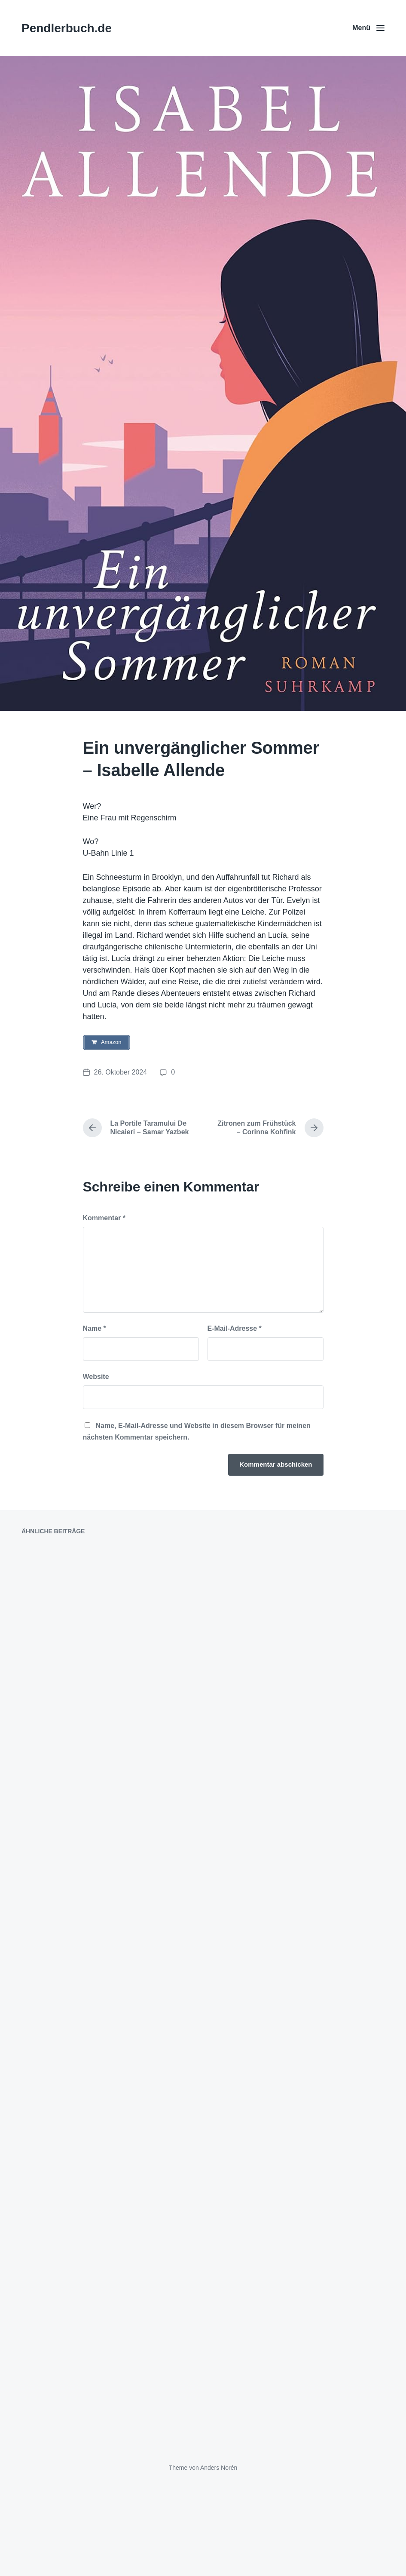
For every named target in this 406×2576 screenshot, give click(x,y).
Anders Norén (218, 2558)
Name (94, 1329)
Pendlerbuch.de (66, 28)
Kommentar (104, 1218)
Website (96, 1377)
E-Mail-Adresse (235, 1329)
